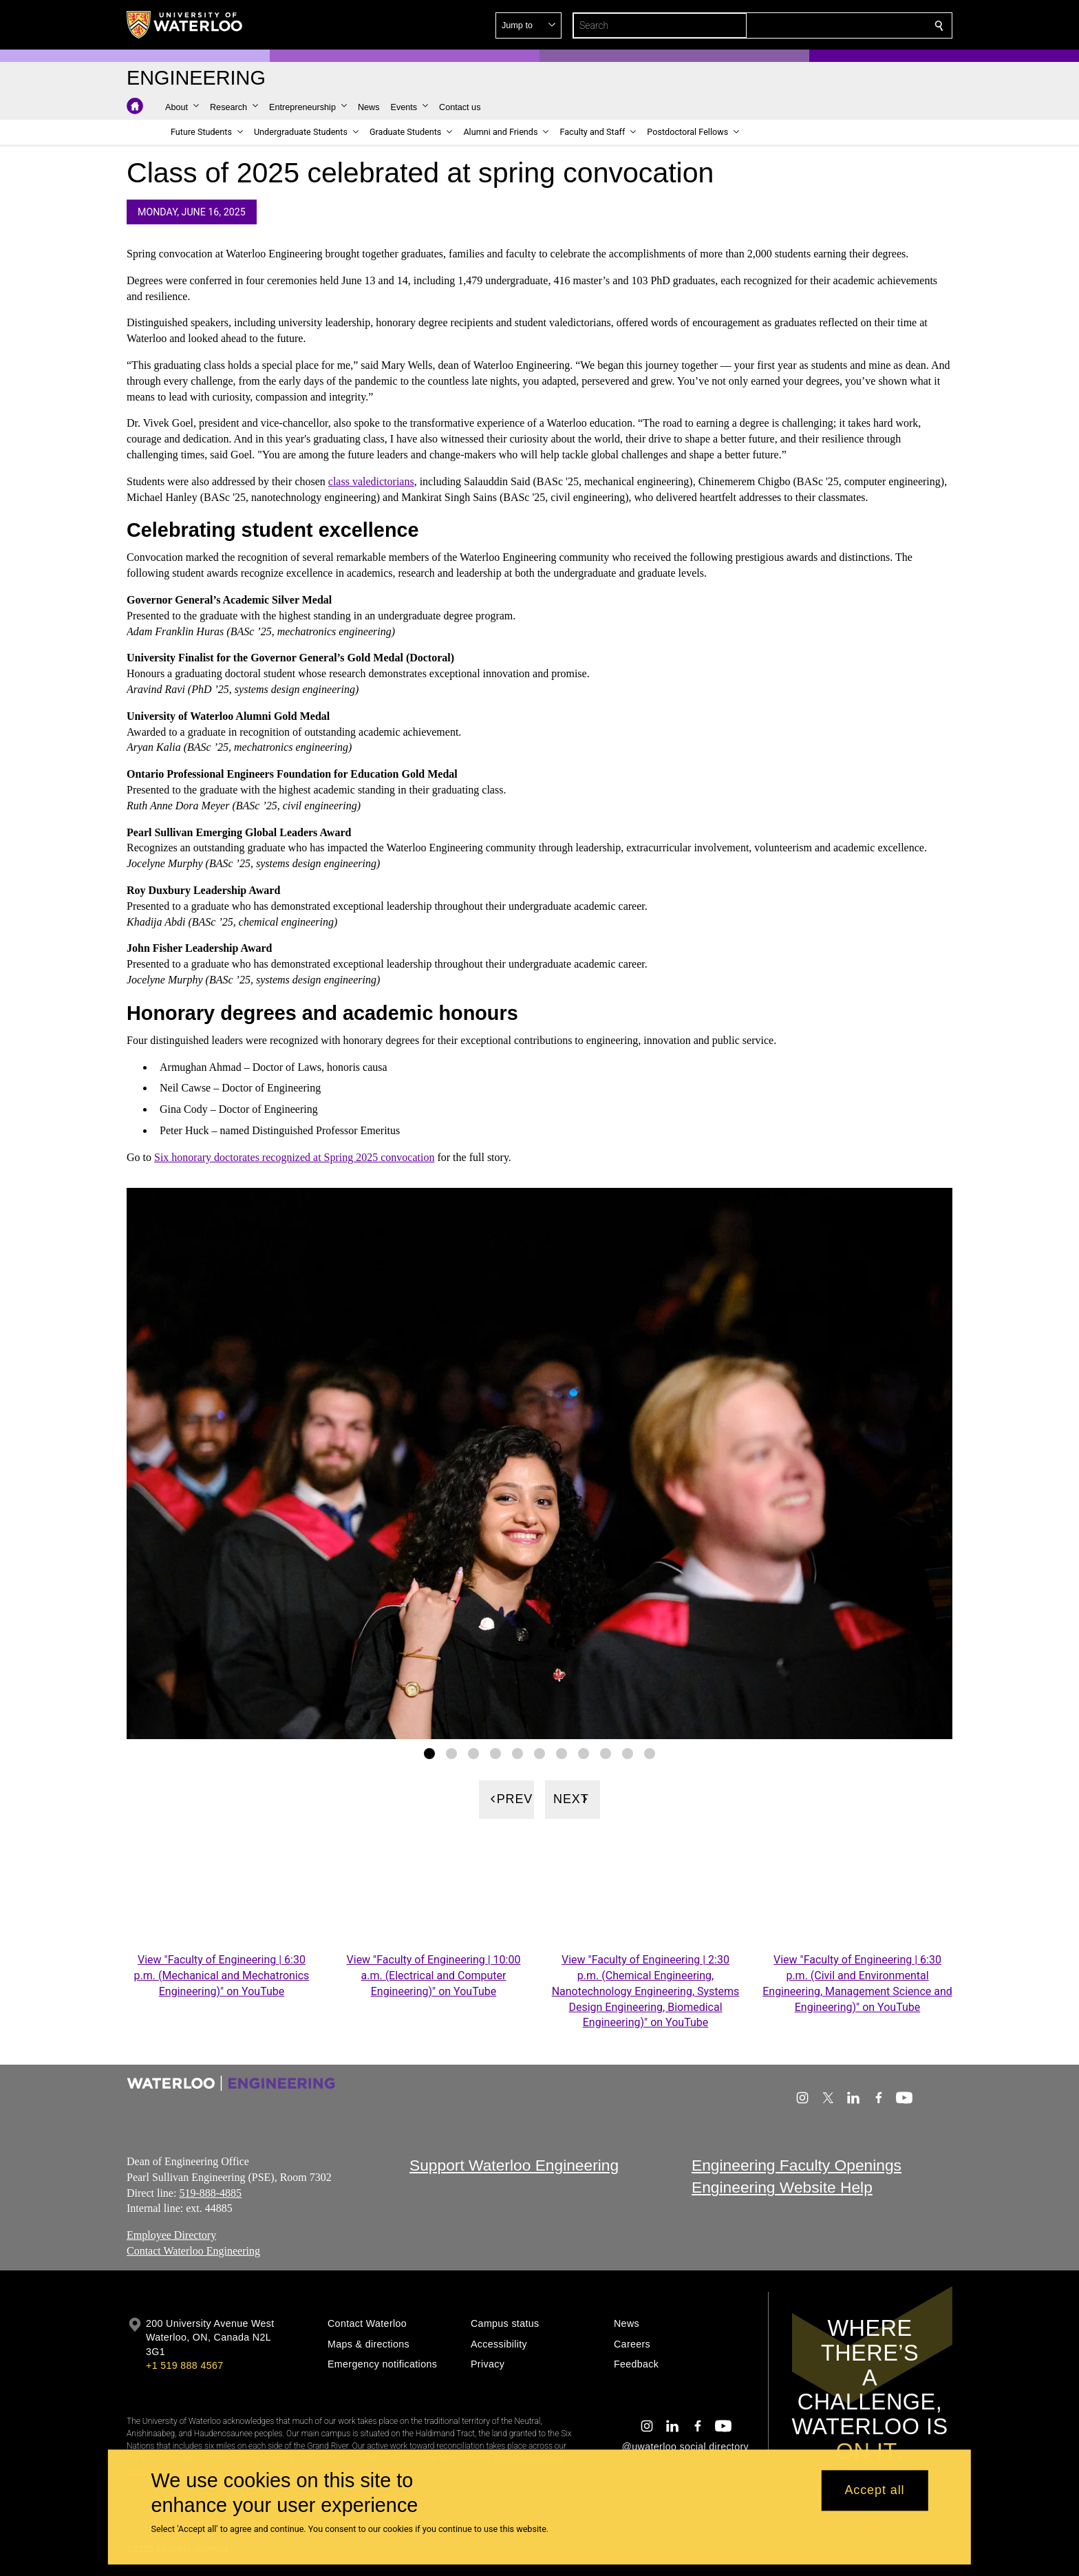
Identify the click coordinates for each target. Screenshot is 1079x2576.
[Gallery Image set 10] (627, 1752)
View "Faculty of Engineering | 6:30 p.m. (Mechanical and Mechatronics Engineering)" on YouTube (222, 1976)
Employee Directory (171, 2236)
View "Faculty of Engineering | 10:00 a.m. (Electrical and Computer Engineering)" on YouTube (434, 1976)
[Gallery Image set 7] (561, 1752)
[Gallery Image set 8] (583, 1752)
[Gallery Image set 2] (451, 1752)
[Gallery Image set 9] (605, 1752)
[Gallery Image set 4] (495, 1752)
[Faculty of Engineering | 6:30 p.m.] (222, 1896)
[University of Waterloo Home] (185, 25)
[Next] (572, 1799)
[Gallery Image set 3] (473, 1752)
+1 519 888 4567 (184, 2365)
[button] (839, 25)
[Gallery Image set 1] (429, 1752)
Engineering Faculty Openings (796, 2165)
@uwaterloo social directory (685, 2446)
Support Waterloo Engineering (514, 2165)
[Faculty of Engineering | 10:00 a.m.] (433, 1896)
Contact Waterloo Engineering (193, 2251)
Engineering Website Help (782, 2188)
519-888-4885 (210, 2193)
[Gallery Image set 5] (517, 1752)
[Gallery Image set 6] (539, 1752)
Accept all (874, 2491)
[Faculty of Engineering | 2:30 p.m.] (645, 1896)
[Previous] (506, 1799)
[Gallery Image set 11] (649, 1752)
